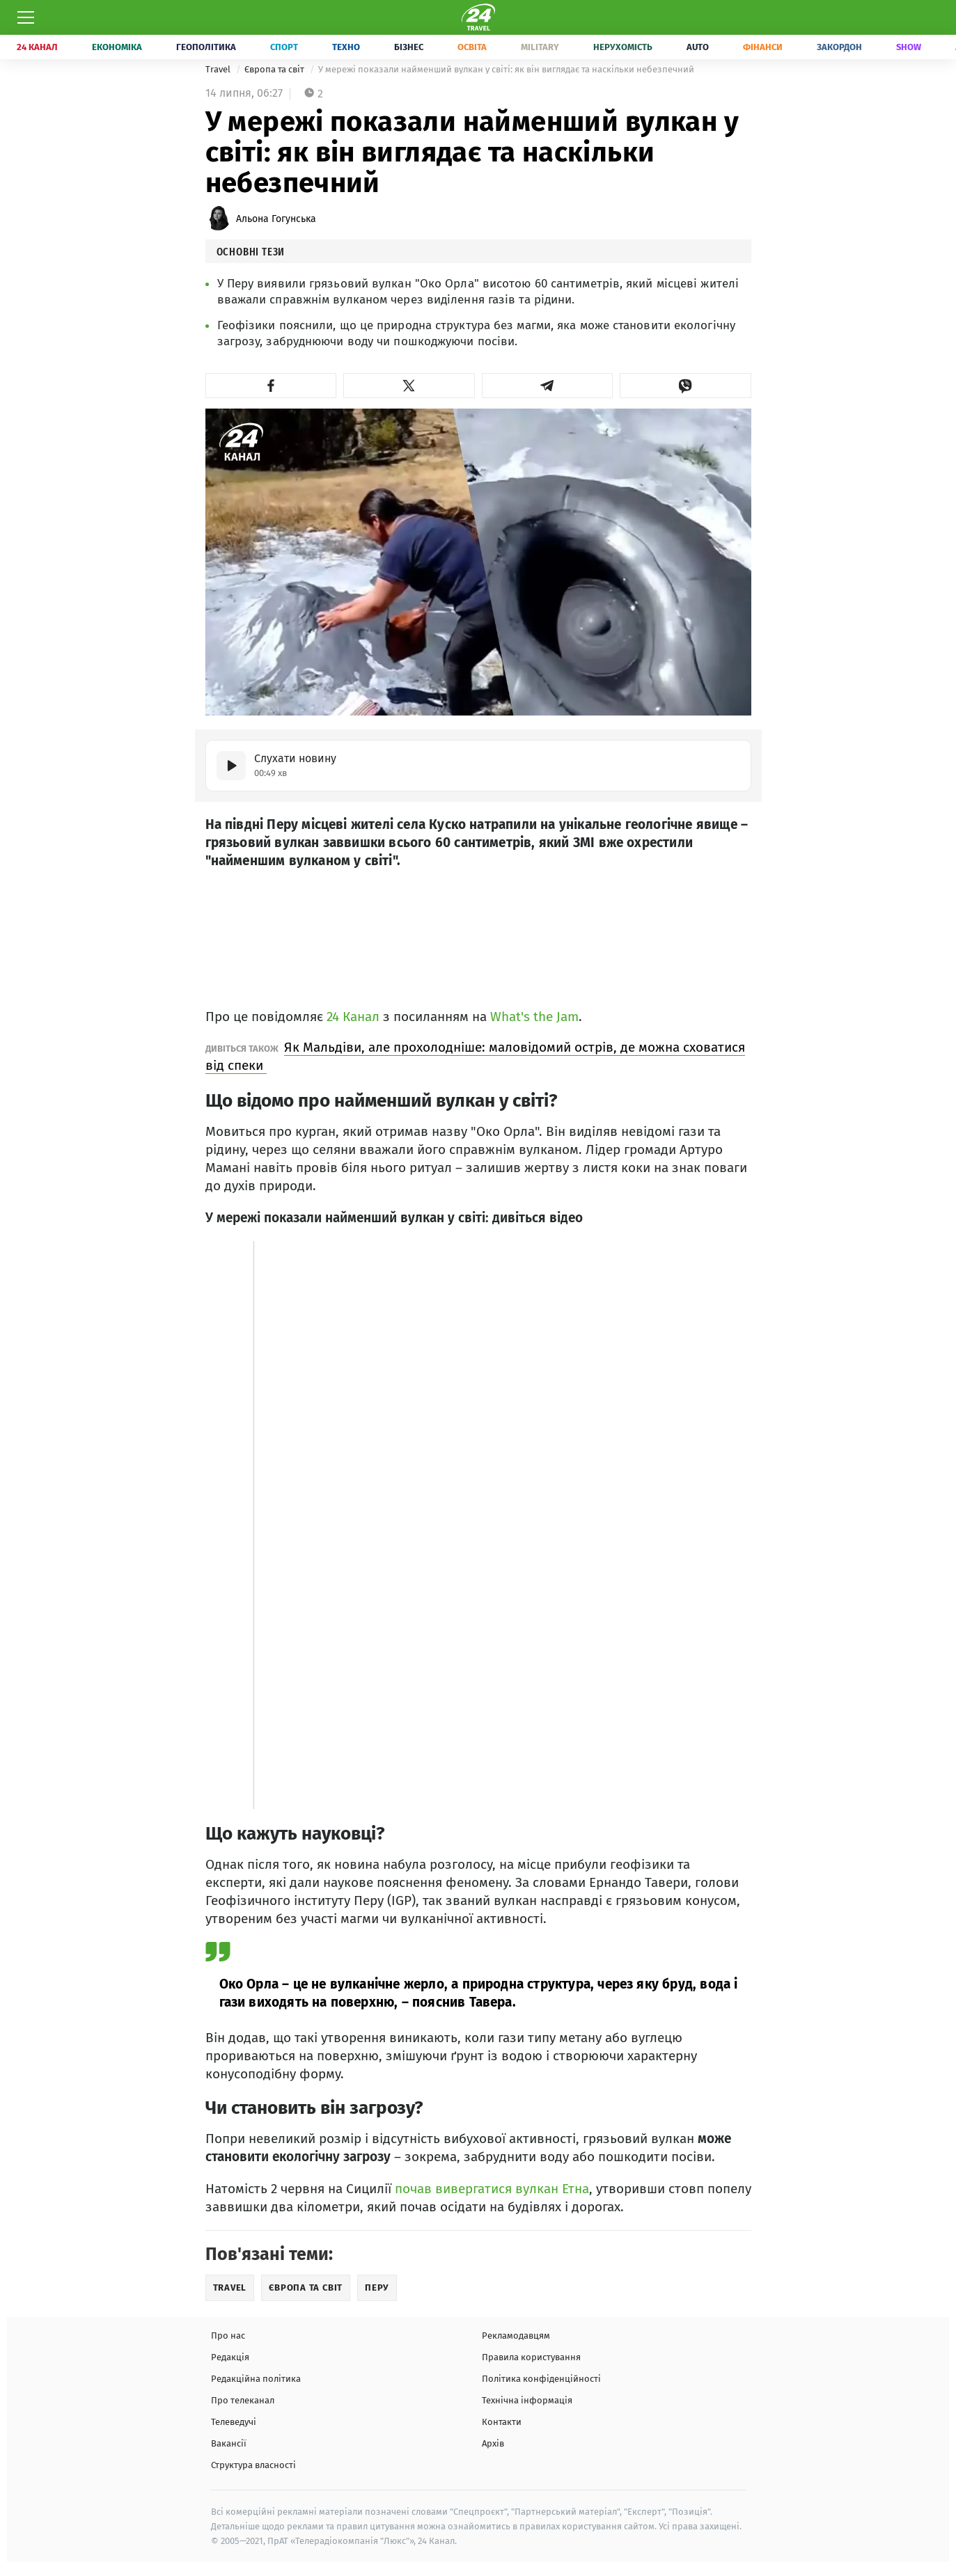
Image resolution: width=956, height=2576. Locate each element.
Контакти (502, 2422)
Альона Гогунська (276, 219)
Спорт (284, 47)
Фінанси (763, 47)
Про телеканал (242, 2400)
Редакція (230, 2357)
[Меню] (25, 17)
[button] (271, 385)
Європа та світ (275, 69)
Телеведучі (233, 2422)
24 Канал (37, 47)
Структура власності (253, 2465)
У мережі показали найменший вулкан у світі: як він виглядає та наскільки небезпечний (506, 69)
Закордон (839, 47)
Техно (346, 47)
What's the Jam (534, 1017)
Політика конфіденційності (541, 2378)
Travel (219, 69)
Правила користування (531, 2357)
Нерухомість (622, 47)
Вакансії (228, 2443)
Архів (493, 2443)
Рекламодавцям (516, 2335)
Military (540, 47)
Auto (698, 47)
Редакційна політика (256, 2378)
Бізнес (408, 47)
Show (908, 47)
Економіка (117, 47)
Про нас (228, 2335)
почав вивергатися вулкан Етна (492, 2189)
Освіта (472, 47)
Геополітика (206, 47)
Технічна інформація (527, 2400)
